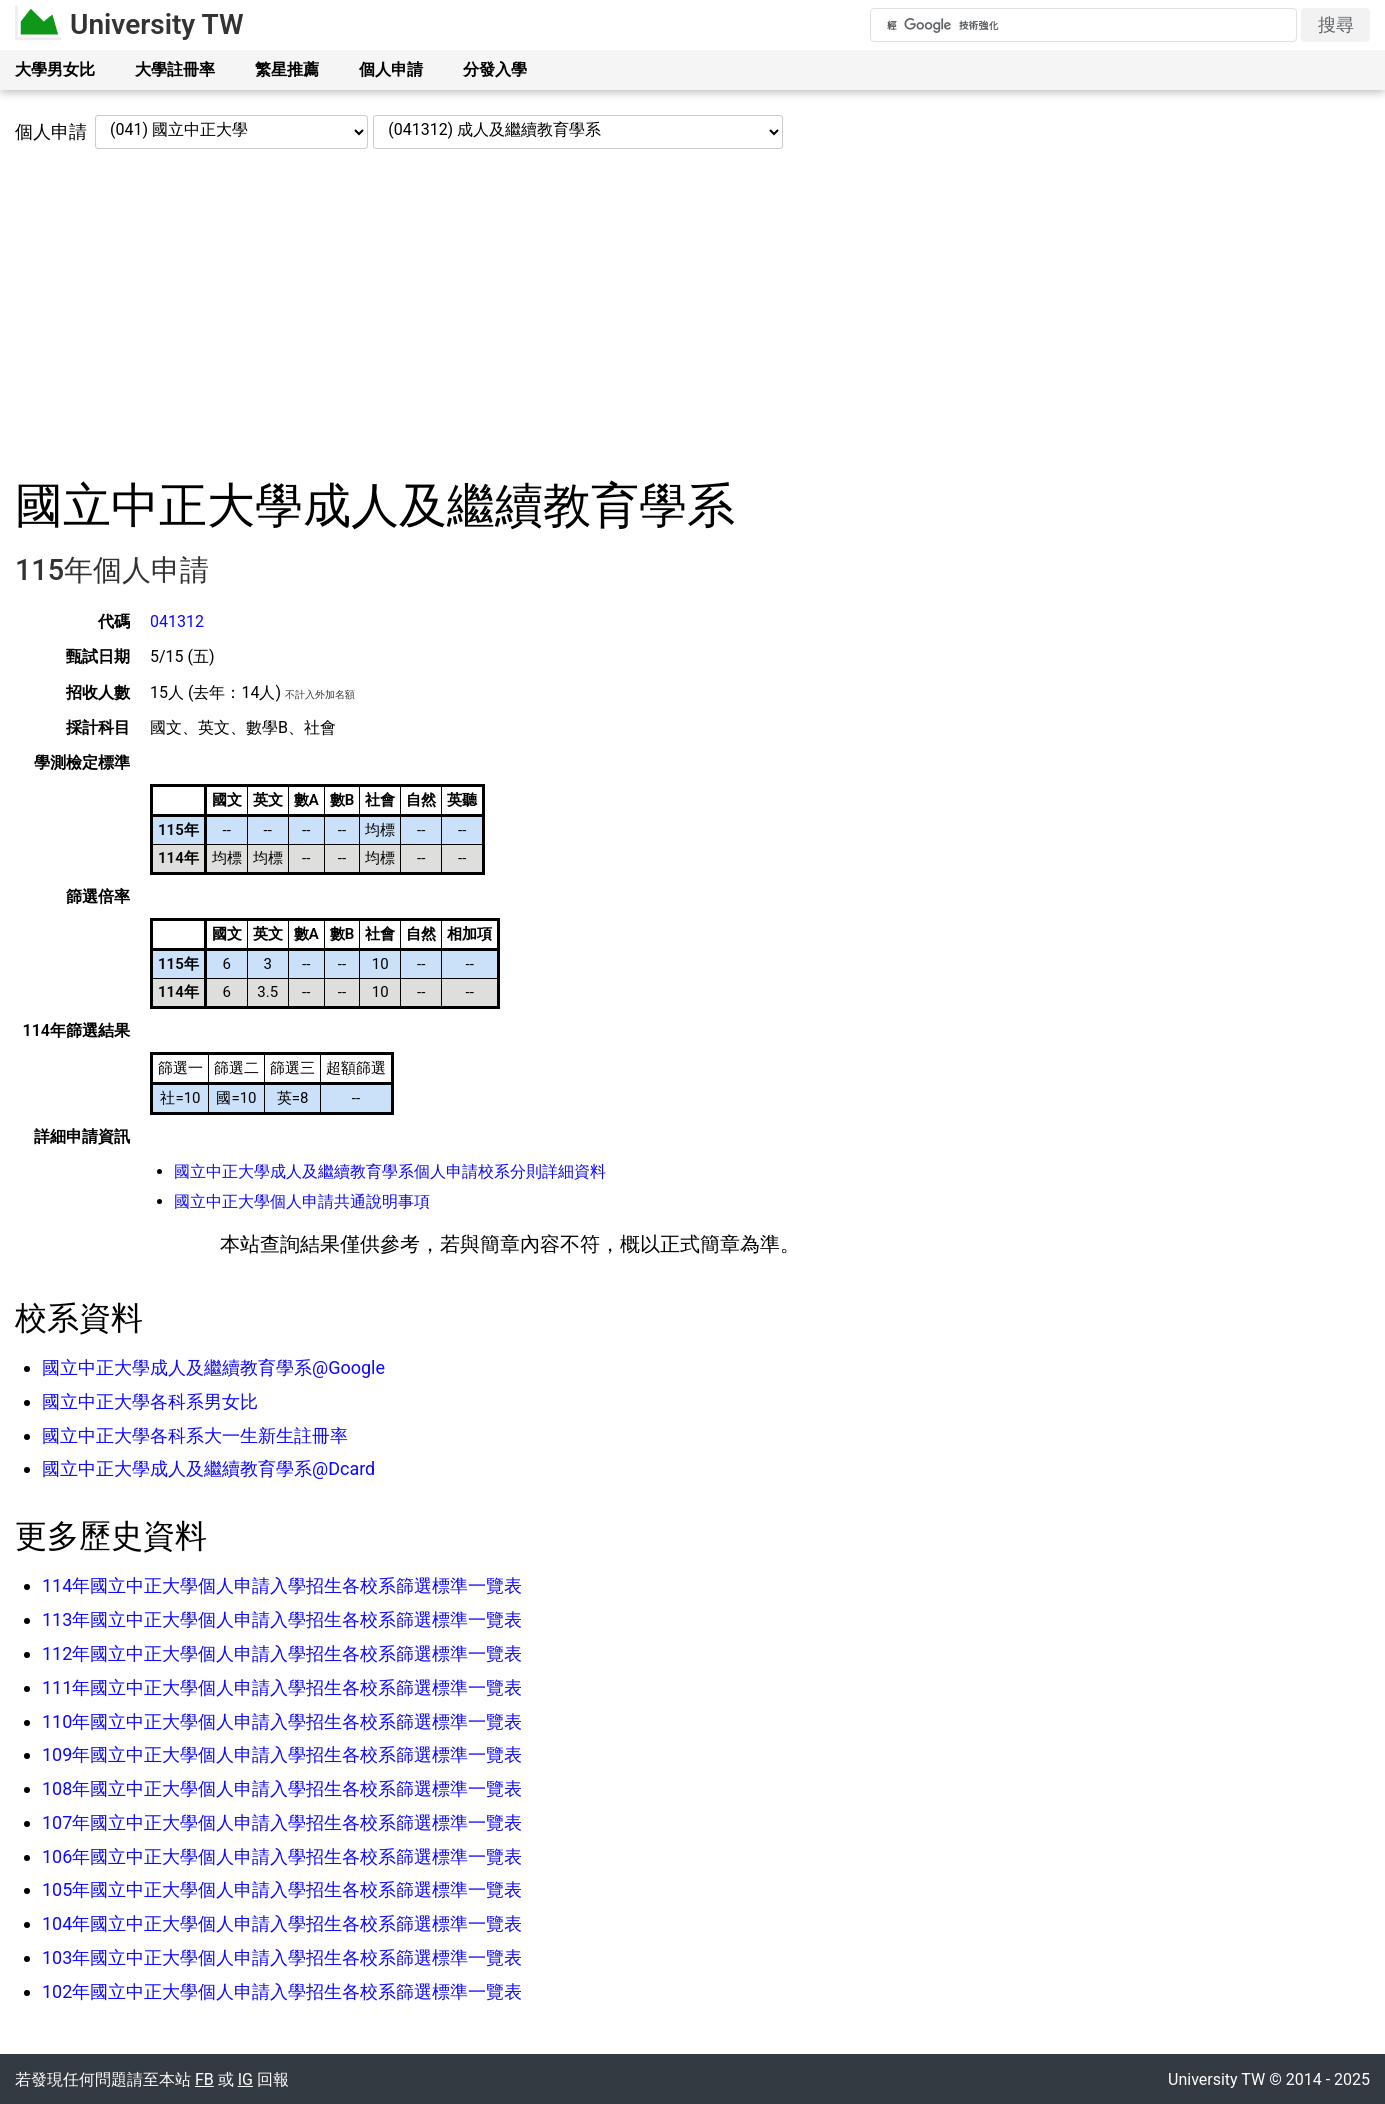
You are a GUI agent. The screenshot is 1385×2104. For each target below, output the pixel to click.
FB (204, 2079)
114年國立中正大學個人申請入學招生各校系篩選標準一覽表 (282, 1585)
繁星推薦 (287, 69)
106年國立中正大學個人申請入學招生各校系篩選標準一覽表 (282, 1856)
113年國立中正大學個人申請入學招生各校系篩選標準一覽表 (282, 1619)
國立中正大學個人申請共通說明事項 (302, 1201)
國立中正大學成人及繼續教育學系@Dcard (208, 1468)
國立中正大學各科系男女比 (150, 1401)
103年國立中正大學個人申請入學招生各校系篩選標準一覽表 (282, 1957)
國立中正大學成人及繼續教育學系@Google (213, 1367)
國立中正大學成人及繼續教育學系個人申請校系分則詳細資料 (390, 1171)
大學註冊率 (175, 69)
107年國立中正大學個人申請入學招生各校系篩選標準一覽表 (282, 1822)
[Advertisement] (693, 313)
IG (245, 2079)
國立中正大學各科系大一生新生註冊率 (195, 1435)
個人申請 (391, 69)
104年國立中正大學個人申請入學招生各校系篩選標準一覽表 (282, 1923)
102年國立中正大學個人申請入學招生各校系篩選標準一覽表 (282, 1991)
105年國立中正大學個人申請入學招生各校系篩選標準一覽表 (282, 1889)
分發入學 (495, 69)
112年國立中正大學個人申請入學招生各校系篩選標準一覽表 (282, 1653)
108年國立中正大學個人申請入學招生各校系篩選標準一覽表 (282, 1788)
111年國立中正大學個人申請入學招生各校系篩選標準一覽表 (282, 1687)
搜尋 (1336, 24)
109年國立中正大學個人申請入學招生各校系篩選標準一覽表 (282, 1754)
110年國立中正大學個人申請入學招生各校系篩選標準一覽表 (282, 1721)
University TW (157, 24)
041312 (177, 621)
